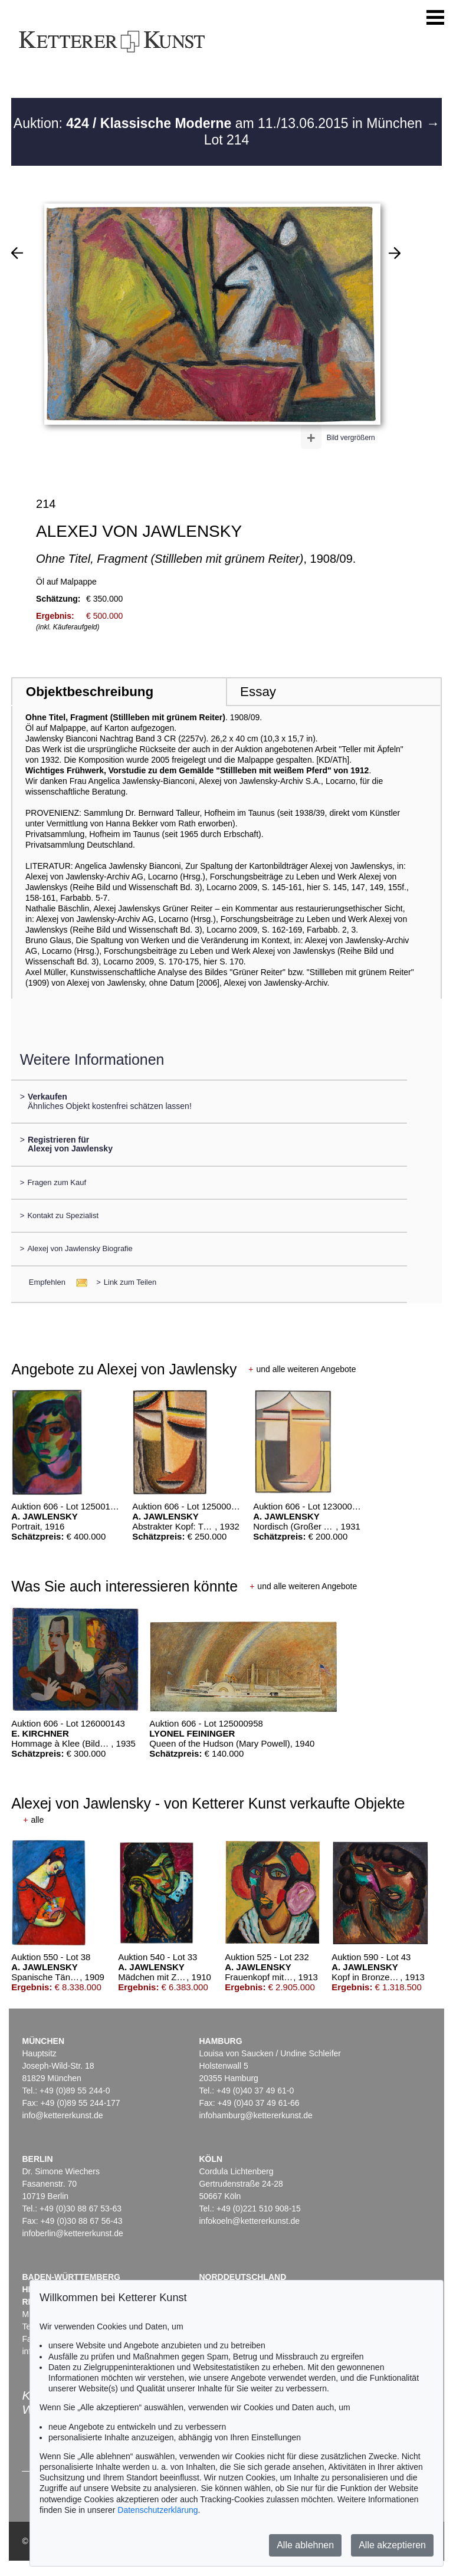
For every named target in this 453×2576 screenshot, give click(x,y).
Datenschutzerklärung (157, 2510)
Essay (258, 691)
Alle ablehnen (305, 2545)
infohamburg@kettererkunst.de (255, 2115)
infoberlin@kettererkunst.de (72, 2233)
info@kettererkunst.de (62, 2115)
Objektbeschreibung (89, 691)
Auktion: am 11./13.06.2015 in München (220, 123)
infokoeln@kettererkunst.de (249, 2221)
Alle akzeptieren (392, 2545)
